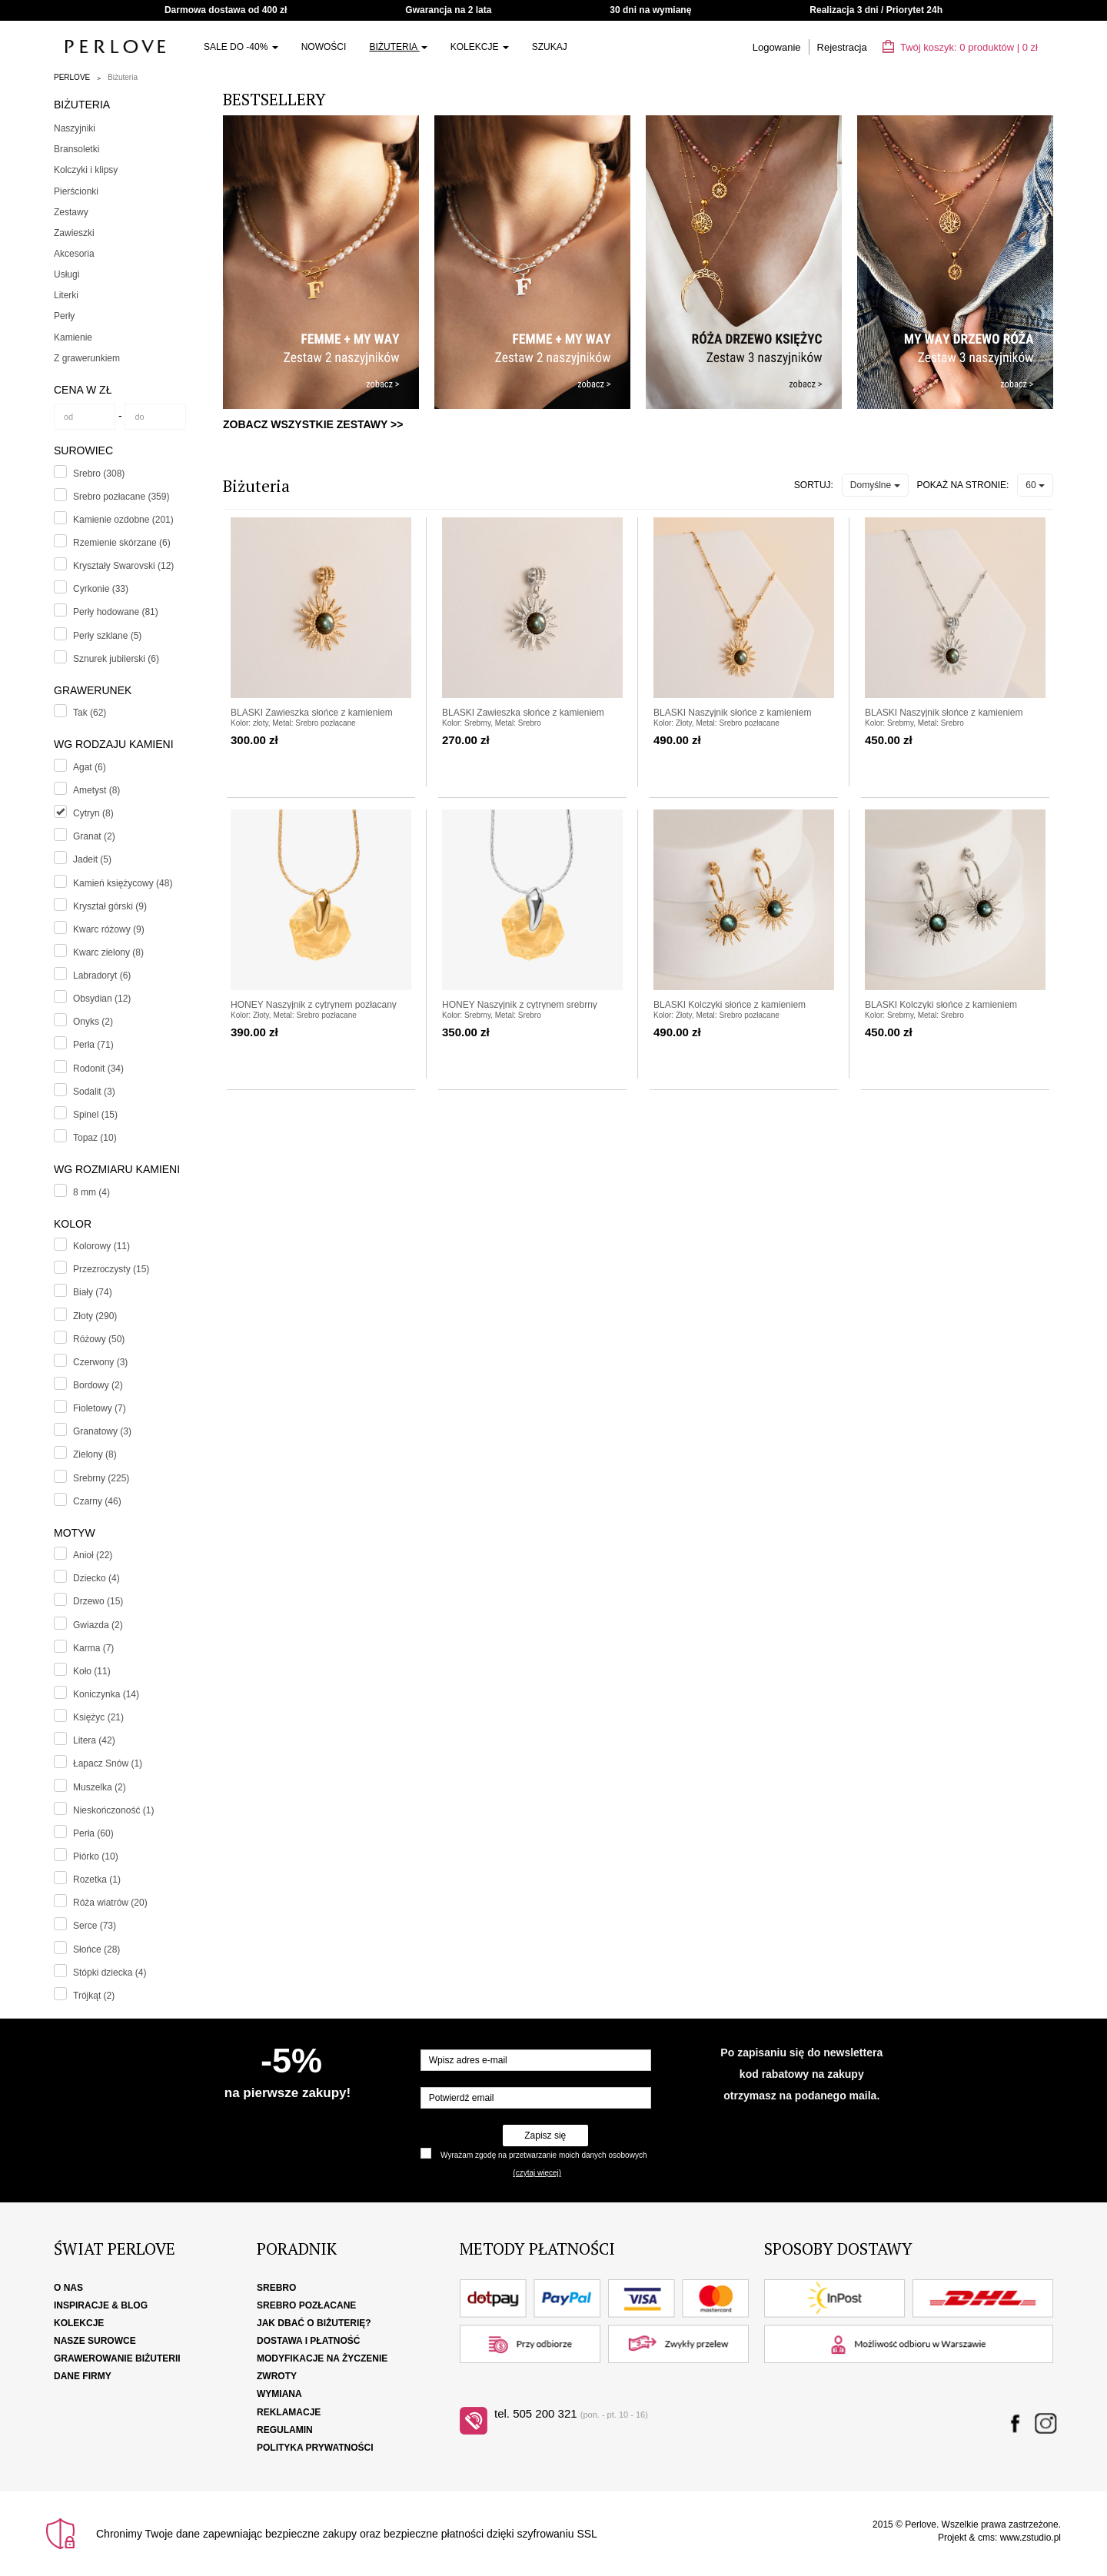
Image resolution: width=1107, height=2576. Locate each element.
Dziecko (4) (96, 1578)
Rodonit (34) (98, 1068)
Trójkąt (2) (94, 1995)
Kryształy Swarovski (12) (123, 565)
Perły (64, 316)
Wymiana (279, 2393)
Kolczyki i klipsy (86, 170)
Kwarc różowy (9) (109, 929)
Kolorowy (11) (101, 1246)
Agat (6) (89, 767)
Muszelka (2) (99, 1787)
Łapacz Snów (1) (107, 1763)
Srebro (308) (99, 473)
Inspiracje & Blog (101, 2305)
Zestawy (71, 212)
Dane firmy (82, 2376)
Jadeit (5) (92, 859)
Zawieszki (74, 233)
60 (1035, 485)
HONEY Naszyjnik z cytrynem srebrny (519, 1004)
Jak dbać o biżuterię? (314, 2323)
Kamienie (73, 337)
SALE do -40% (241, 47)
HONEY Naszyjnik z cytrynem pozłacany (314, 1004)
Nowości (324, 47)
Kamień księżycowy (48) (122, 883)
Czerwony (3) (100, 1362)
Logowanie (777, 47)
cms (986, 2537)
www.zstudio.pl (1030, 2537)
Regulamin (285, 2430)
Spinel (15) (95, 1114)
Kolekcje (479, 47)
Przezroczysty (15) (111, 1269)
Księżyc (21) (98, 1717)
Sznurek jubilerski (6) (116, 658)
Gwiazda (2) (98, 1625)
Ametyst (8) (96, 790)
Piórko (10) (95, 1856)
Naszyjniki (74, 128)
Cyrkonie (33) (100, 588)
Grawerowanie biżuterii (117, 2358)
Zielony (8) (95, 1454)
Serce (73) (94, 1925)
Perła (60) (93, 1833)
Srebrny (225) (101, 1478)
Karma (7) (93, 1648)
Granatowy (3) (102, 1431)
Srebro (276, 2287)
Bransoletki (76, 149)
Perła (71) (93, 1044)
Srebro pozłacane (306, 2305)
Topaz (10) (95, 1137)
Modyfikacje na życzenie (322, 2358)
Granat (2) (94, 836)
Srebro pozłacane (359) (121, 496)
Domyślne (875, 485)
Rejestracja (842, 47)
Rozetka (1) (97, 1879)
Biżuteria (398, 47)
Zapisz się (545, 2135)
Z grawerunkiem (87, 358)
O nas (68, 2287)
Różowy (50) (99, 1339)
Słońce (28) (96, 1949)
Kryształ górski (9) (110, 906)
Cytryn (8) (93, 813)
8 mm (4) (91, 1192)
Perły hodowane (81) (115, 612)
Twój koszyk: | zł (960, 47)
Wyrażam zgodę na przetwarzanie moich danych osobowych (543, 2155)
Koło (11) (92, 1671)
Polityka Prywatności (315, 2447)
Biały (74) (92, 1292)
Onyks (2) (93, 1021)
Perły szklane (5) (107, 635)
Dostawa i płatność (308, 2340)
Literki (66, 295)
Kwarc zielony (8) (108, 952)
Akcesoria (74, 253)
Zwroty (277, 2376)
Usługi (66, 274)
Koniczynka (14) (106, 1694)
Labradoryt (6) (102, 975)
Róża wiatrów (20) (110, 1902)
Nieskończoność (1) (113, 1810)
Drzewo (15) (98, 1601)
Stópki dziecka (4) (109, 1972)
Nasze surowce (95, 2340)
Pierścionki (76, 191)
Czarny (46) (97, 1501)
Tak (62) (89, 712)
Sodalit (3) (94, 1091)
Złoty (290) (95, 1316)
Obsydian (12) (102, 998)
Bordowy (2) (98, 1385)
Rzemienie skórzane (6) (122, 542)
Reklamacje (289, 2412)
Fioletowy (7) (99, 1408)
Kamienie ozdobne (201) (123, 519)
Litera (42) (94, 1740)
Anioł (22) (92, 1555)
